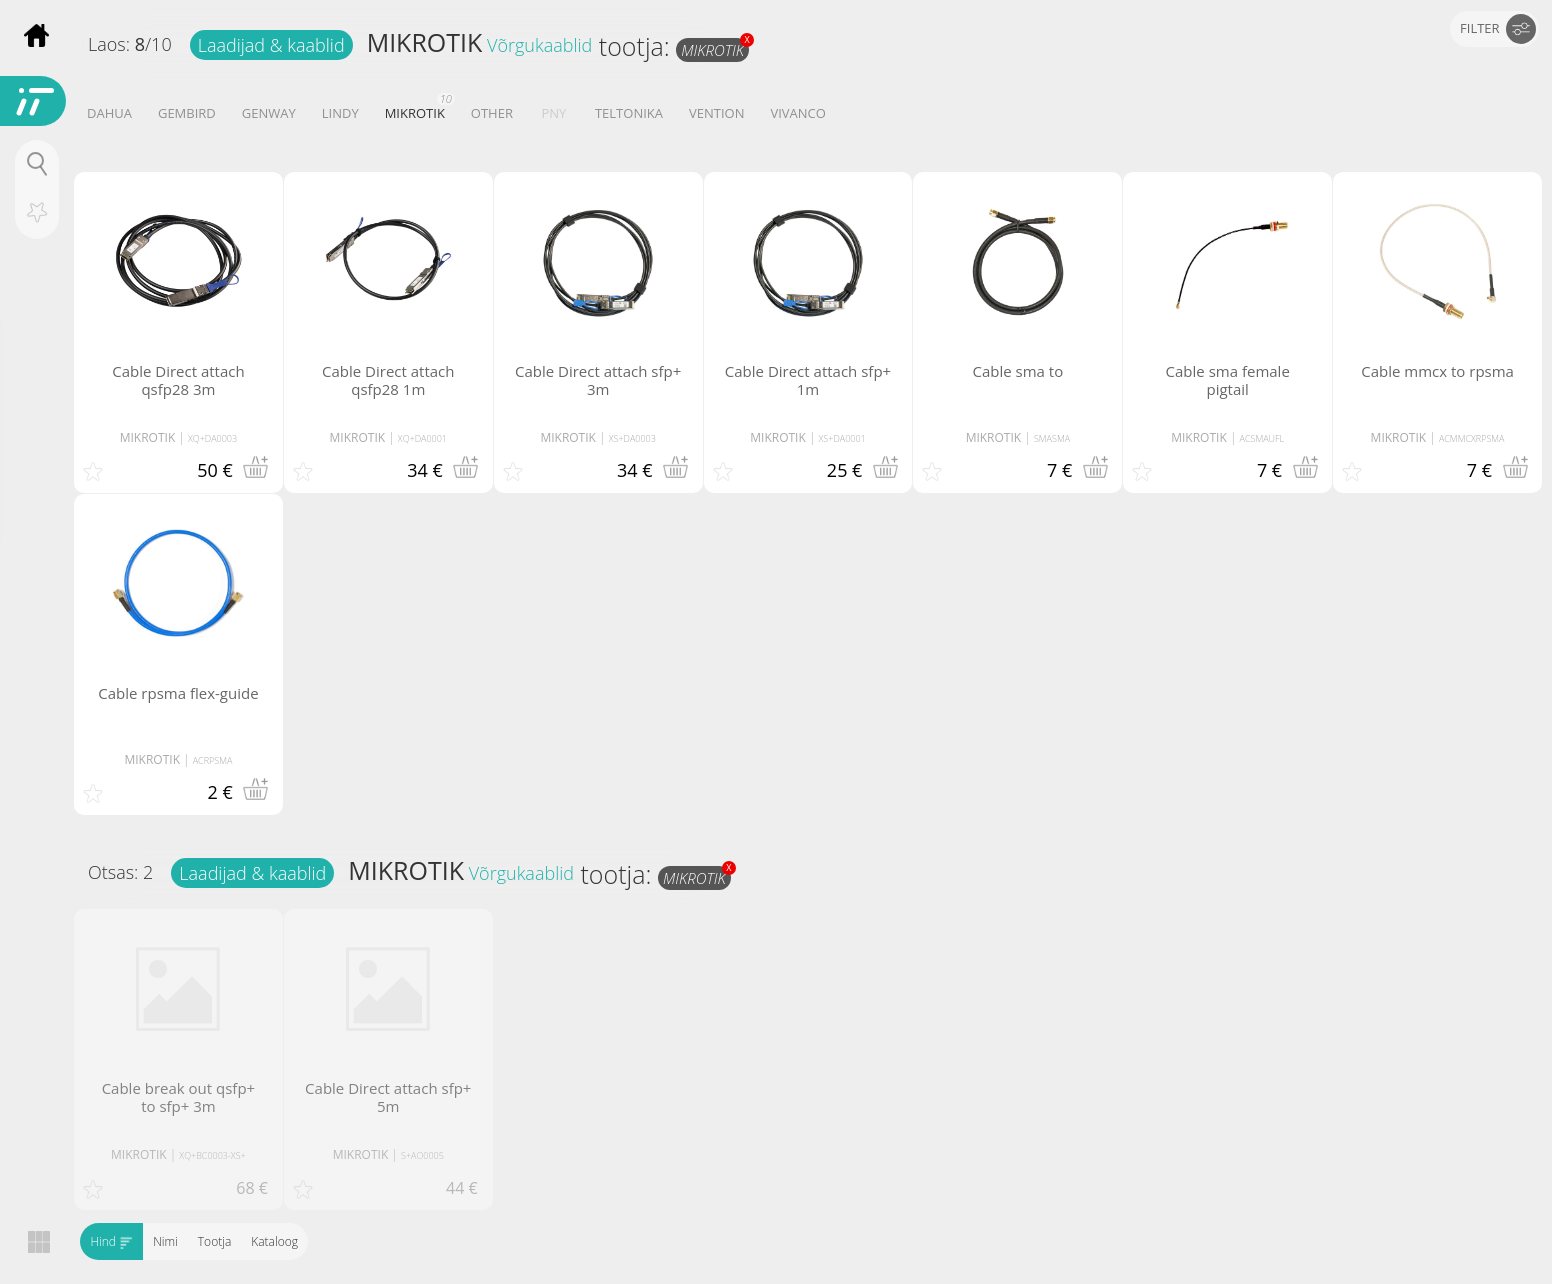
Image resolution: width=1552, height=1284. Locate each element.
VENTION (716, 113)
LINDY (340, 113)
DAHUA (109, 113)
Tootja (213, 1241)
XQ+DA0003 (212, 438)
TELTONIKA (629, 113)
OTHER (492, 113)
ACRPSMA (213, 760)
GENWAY (269, 113)
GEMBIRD (187, 113)
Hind (111, 1241)
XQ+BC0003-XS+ (212, 1155)
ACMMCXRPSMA (1472, 438)
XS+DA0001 (842, 438)
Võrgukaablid (539, 45)
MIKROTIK (425, 42)
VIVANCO (797, 113)
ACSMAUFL (1262, 438)
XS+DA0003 (632, 438)
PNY (554, 113)
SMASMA (1052, 438)
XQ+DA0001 (422, 438)
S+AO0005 (422, 1155)
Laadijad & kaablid (271, 45)
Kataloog (274, 1241)
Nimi (165, 1241)
